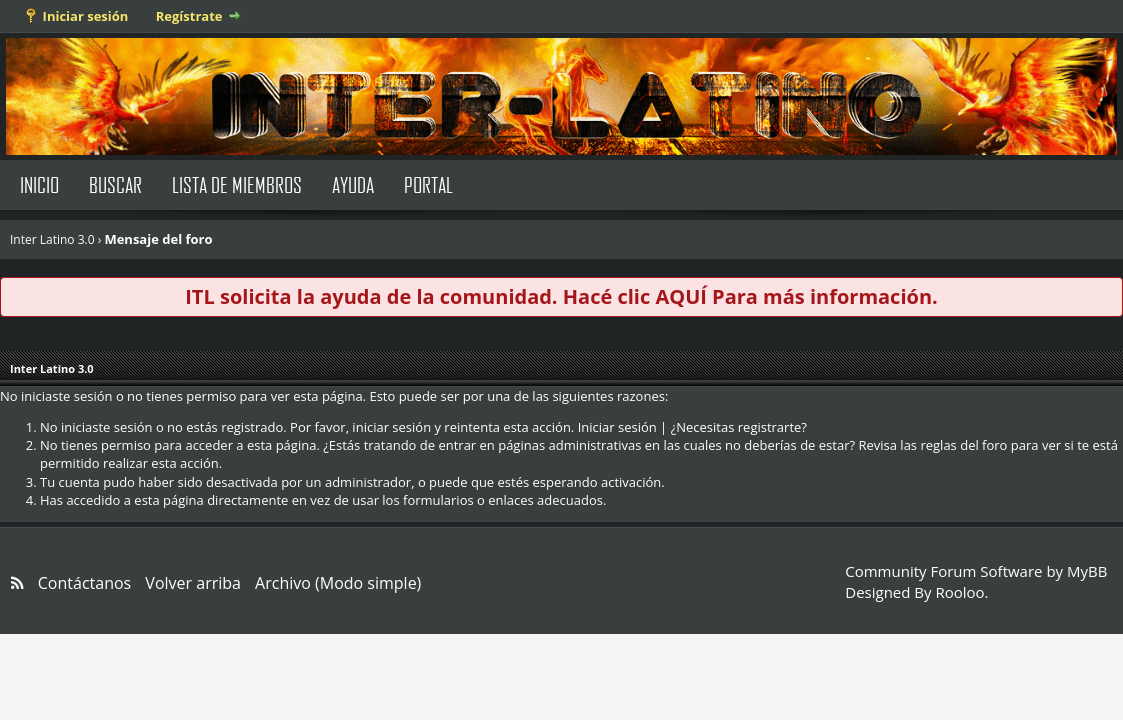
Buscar (115, 184)
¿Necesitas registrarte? (739, 427)
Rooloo (959, 592)
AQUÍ (680, 296)
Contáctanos (84, 583)
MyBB (1087, 571)
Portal (428, 184)
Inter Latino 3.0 (52, 239)
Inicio (39, 184)
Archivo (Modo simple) (338, 583)
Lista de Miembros (237, 184)
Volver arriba (193, 583)
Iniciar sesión (86, 16)
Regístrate (189, 16)
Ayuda (353, 184)
